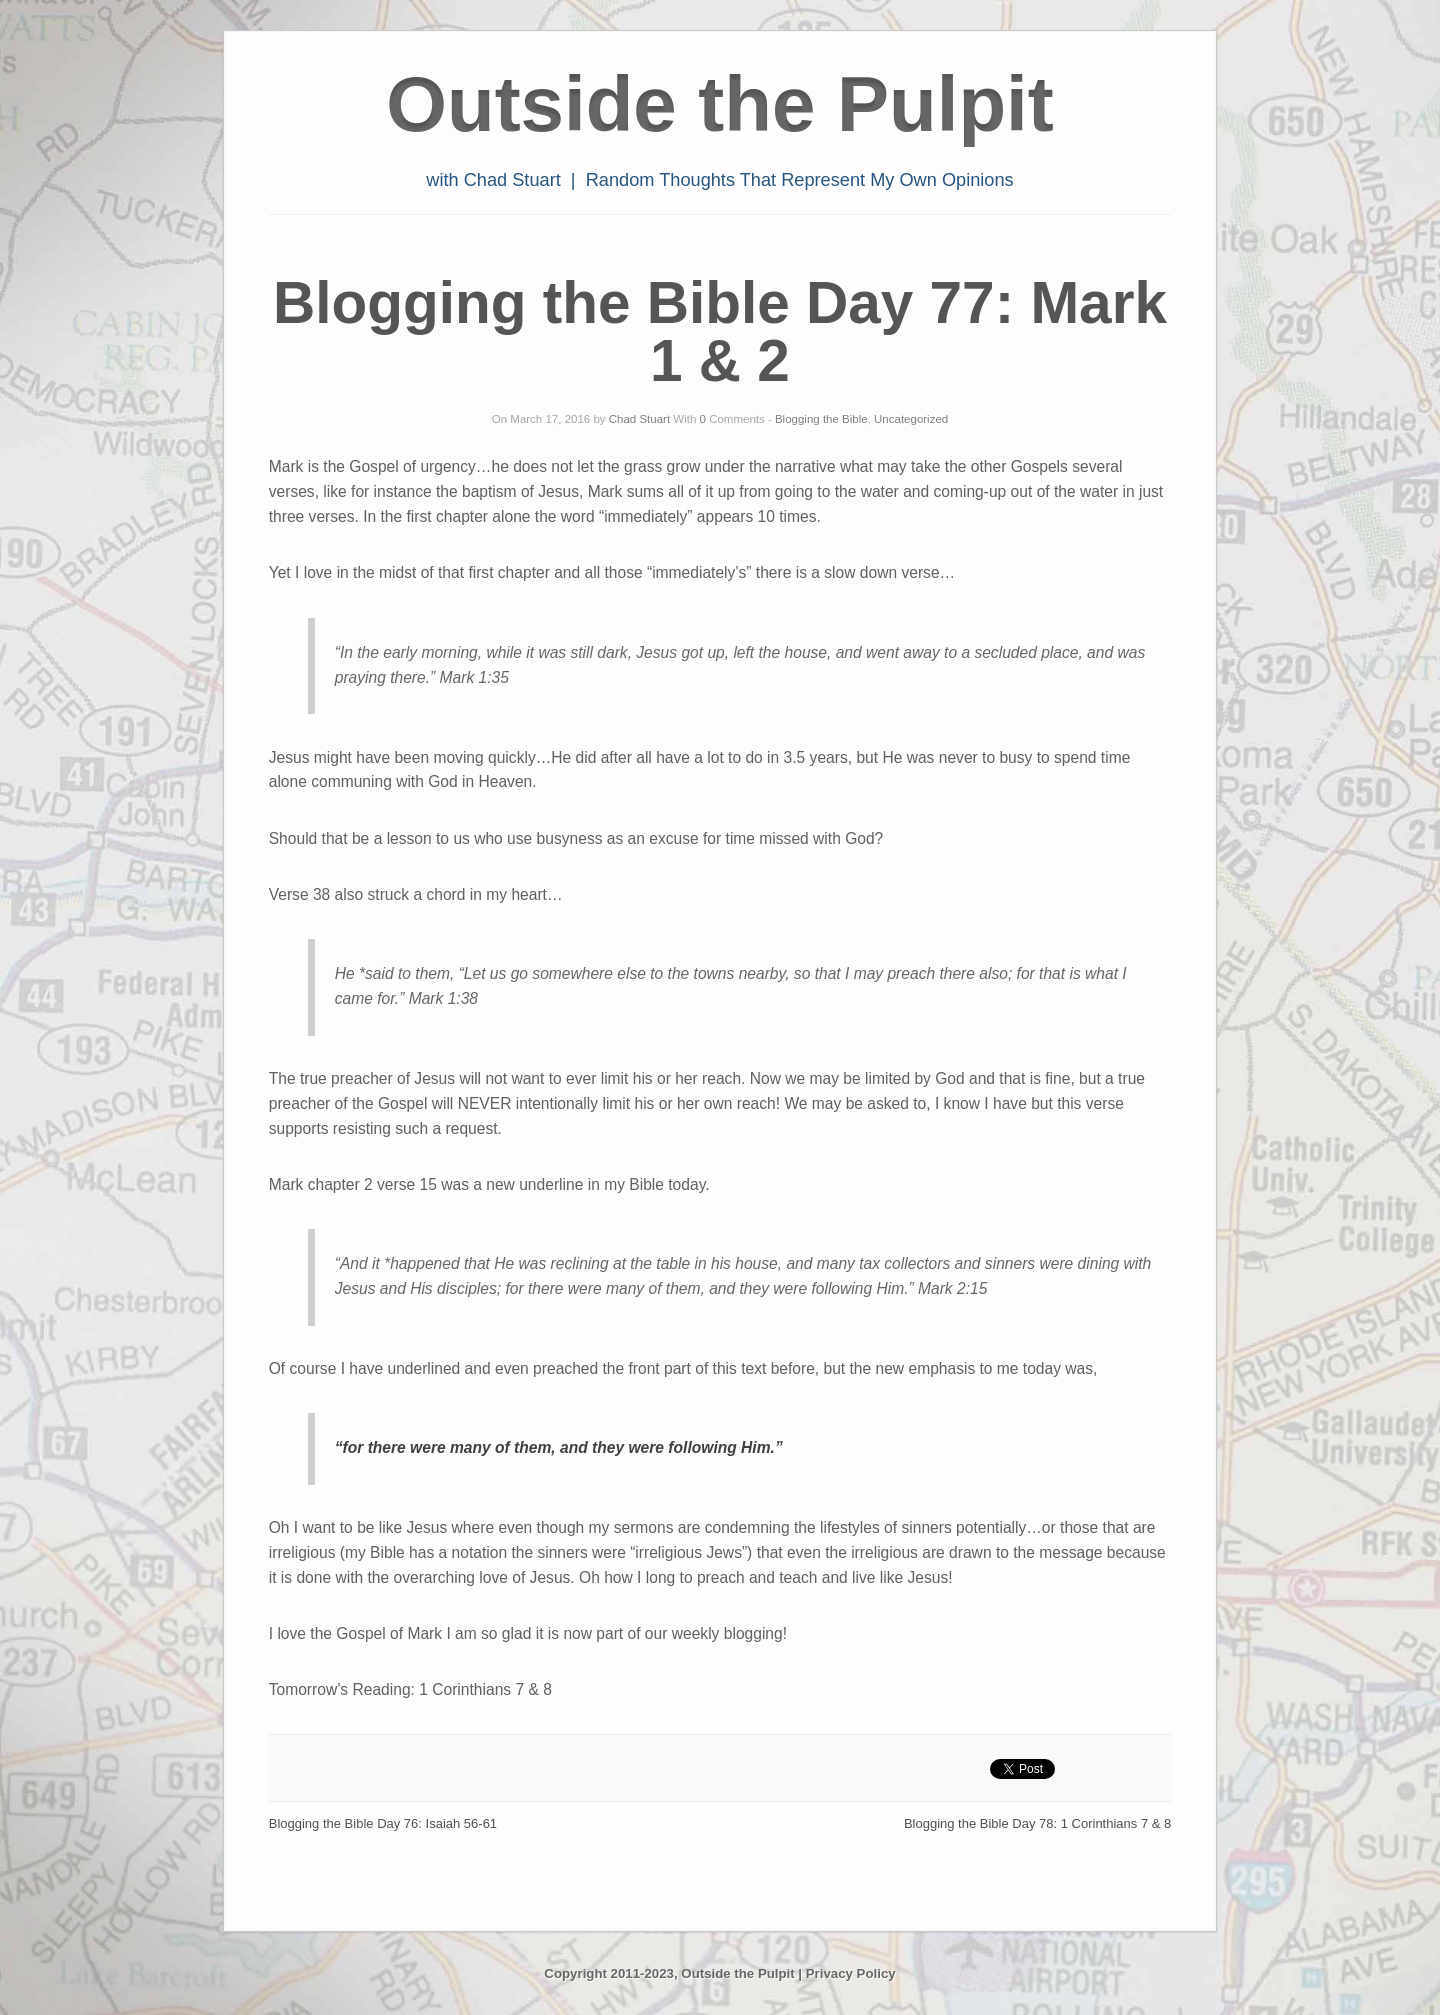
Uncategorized (911, 419)
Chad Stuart (639, 419)
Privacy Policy (851, 1973)
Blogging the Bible (821, 419)
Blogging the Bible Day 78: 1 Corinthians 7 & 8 (1037, 1823)
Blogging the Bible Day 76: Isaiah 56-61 (383, 1823)
